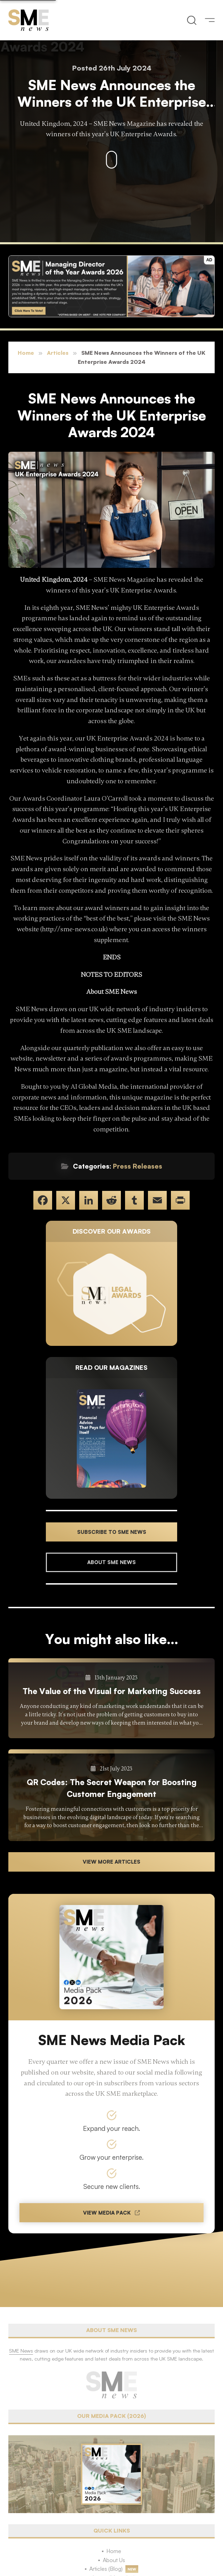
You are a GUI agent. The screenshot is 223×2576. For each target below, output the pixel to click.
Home (26, 352)
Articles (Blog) (106, 2568)
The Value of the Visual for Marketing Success (112, 1691)
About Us (114, 2560)
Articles (57, 352)
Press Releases (137, 1166)
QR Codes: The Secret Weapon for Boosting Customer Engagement (112, 1788)
